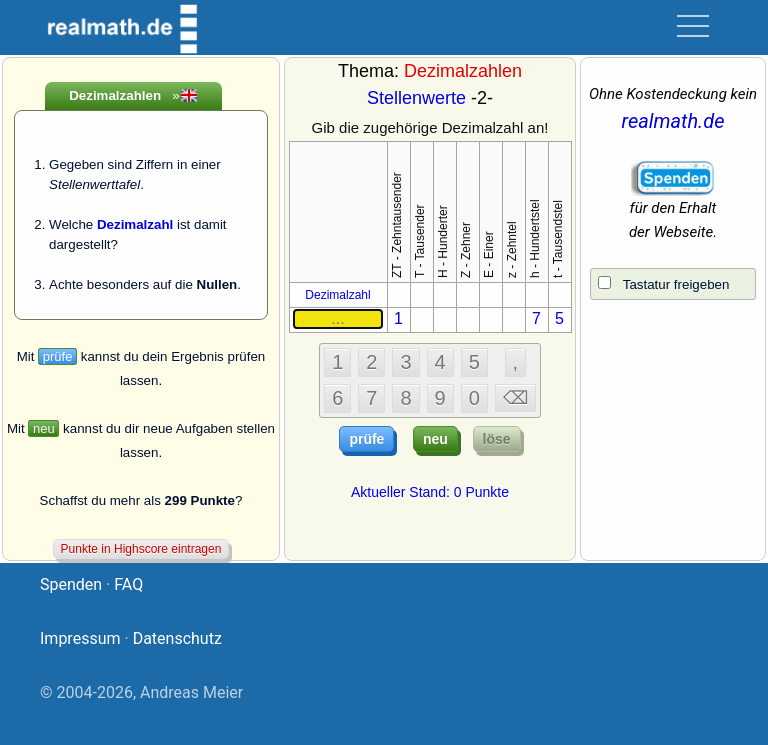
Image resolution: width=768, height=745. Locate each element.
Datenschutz (177, 638)
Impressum (80, 638)
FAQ (128, 584)
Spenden (71, 584)
